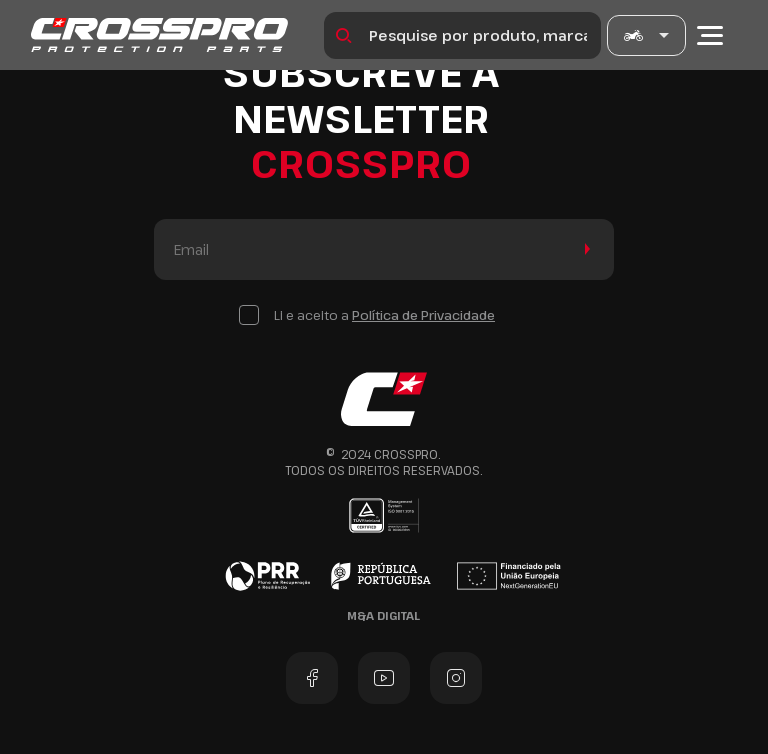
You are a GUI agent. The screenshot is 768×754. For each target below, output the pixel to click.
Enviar (583, 249)
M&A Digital (383, 615)
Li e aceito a (384, 315)
